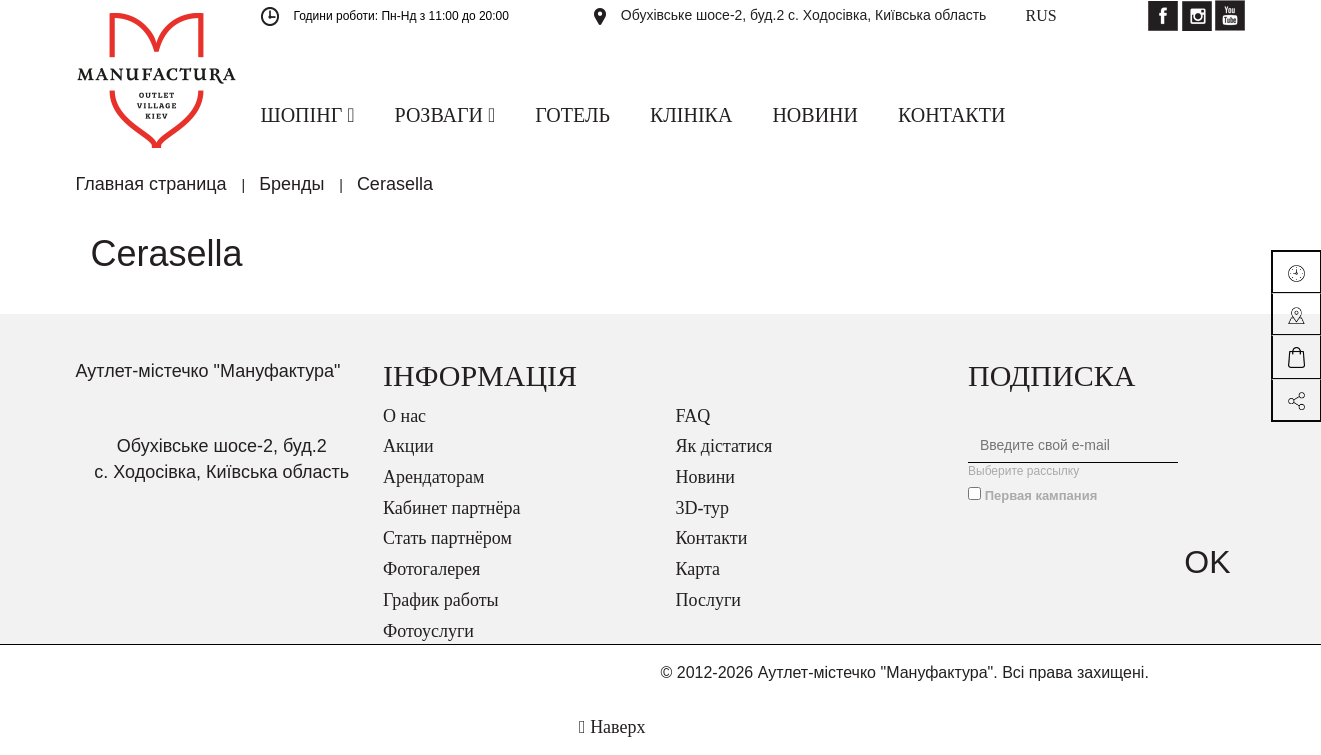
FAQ (693, 416)
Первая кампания (1041, 495)
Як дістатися (724, 446)
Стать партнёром (447, 538)
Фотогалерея (431, 569)
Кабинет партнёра (451, 508)
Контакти (712, 538)
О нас (404, 416)
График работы (441, 600)
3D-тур (703, 508)
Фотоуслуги (428, 631)
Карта (698, 569)
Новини (705, 477)
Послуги (708, 600)
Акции (408, 446)
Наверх (612, 727)
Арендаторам (433, 477)
